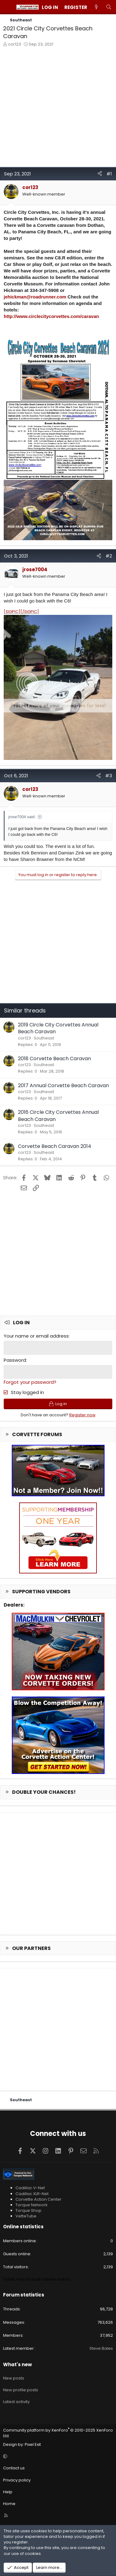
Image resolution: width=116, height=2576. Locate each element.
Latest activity (16, 2402)
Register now (82, 1415)
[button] (57, 2456)
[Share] (99, 174)
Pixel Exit (33, 2444)
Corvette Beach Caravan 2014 (54, 1146)
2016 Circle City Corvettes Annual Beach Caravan (58, 1116)
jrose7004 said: (22, 816)
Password (15, 1360)
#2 (108, 556)
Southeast (44, 1038)
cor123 (14, 44)
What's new (17, 2364)
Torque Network (31, 2205)
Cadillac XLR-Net (32, 2194)
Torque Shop (28, 2210)
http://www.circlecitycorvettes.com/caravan (51, 316)
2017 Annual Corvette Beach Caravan (63, 1085)
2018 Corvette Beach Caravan (54, 1058)
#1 (109, 173)
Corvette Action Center (38, 2199)
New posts (13, 2378)
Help (7, 2492)
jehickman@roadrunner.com (35, 296)
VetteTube (26, 2216)
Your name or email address (36, 1336)
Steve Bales (101, 2348)
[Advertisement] (58, 109)
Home (9, 2504)
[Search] (109, 7)
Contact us (14, 2468)
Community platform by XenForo (58, 2433)
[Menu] (8, 7)
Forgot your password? (30, 1382)
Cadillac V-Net (30, 2188)
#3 (108, 775)
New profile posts (20, 2390)
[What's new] (96, 7)
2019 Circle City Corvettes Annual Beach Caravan (58, 1028)
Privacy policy (17, 2480)
